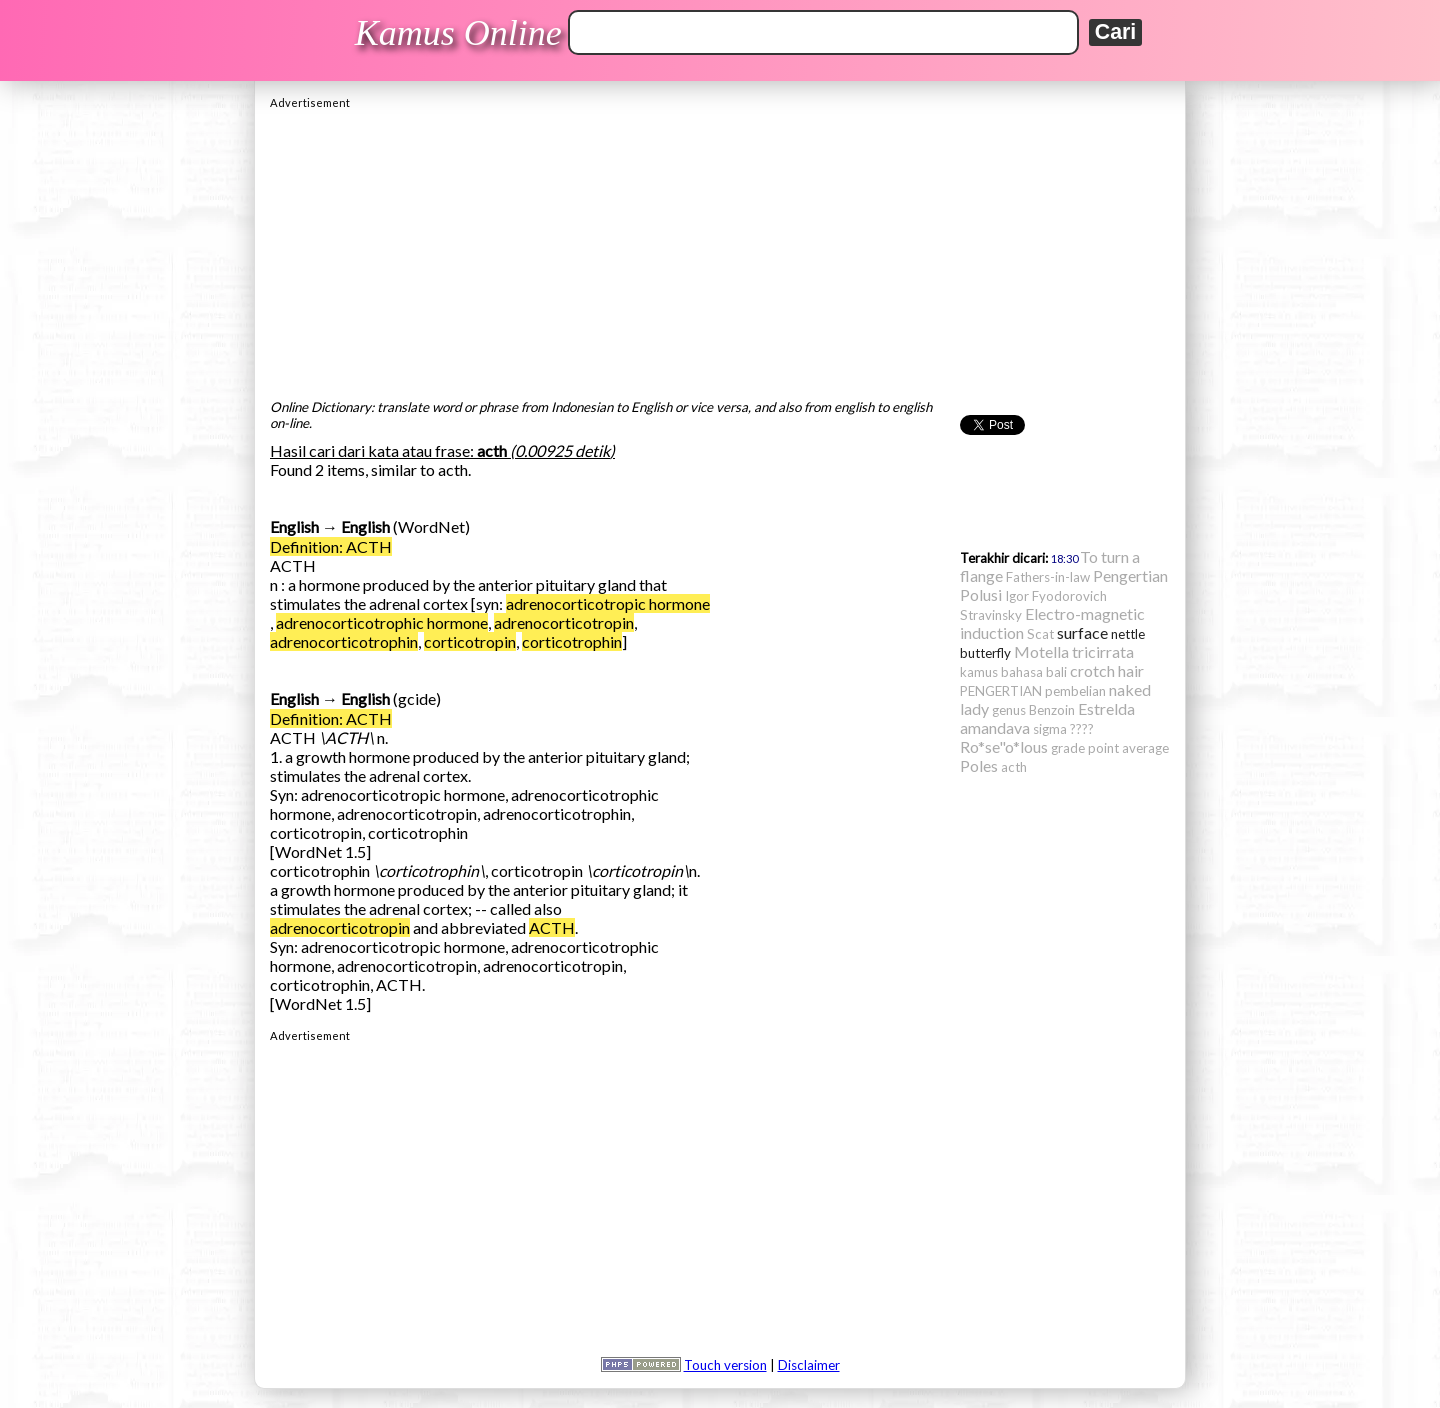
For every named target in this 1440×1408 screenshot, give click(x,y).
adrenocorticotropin (564, 622)
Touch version (725, 1365)
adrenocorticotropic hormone (608, 603)
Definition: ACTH (331, 546)
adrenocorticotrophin (344, 641)
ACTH (552, 927)
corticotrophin (572, 641)
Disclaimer (809, 1365)
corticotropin (470, 641)
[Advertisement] (720, 249)
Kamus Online (458, 33)
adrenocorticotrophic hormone (382, 622)
